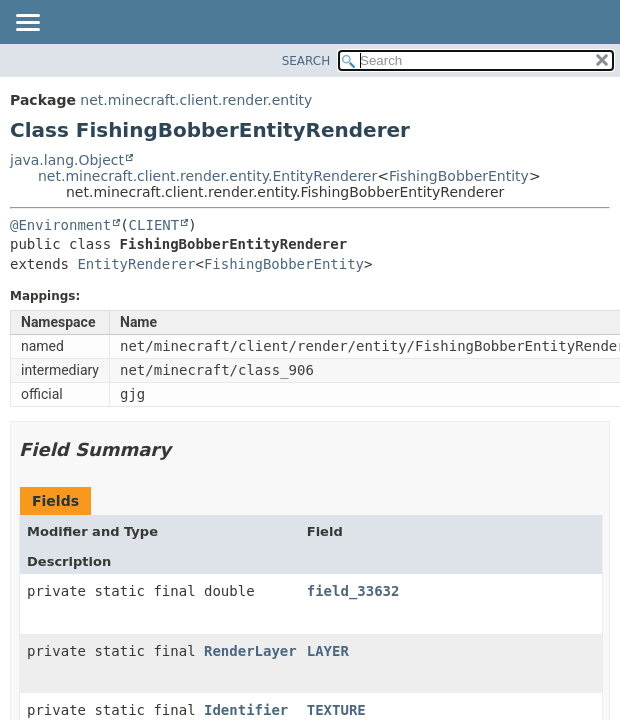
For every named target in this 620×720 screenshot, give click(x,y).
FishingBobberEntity (459, 176)
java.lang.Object (67, 160)
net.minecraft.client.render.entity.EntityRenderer (207, 176)
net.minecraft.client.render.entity (196, 100)
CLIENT (154, 225)
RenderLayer (250, 651)
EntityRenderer (136, 264)
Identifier (246, 710)
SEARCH (306, 61)
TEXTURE (336, 710)
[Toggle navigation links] (27, 24)
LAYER (328, 651)
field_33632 (353, 591)
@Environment (60, 225)
